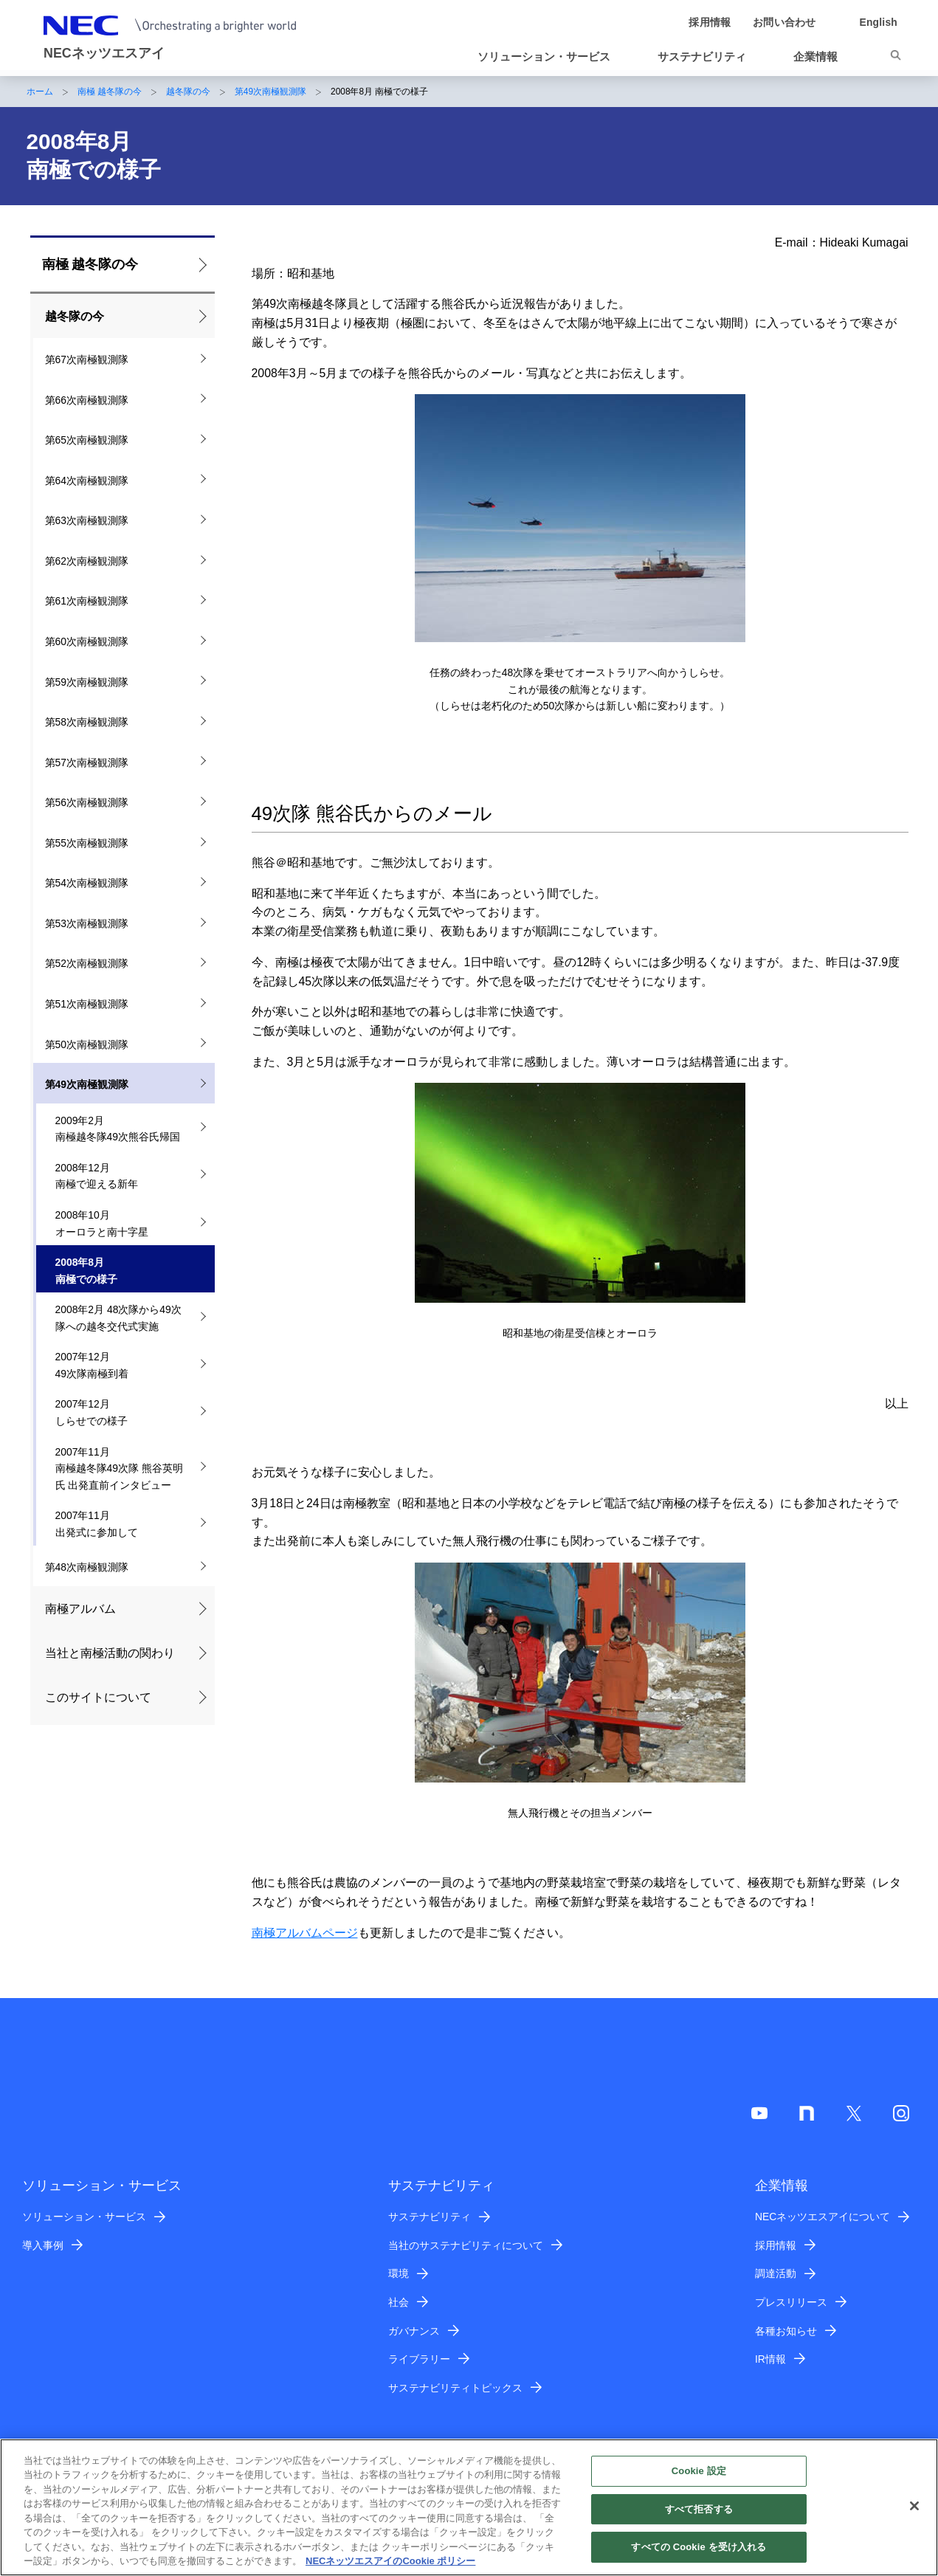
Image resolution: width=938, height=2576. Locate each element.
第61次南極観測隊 (86, 601)
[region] (469, 2507)
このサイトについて (98, 1697)
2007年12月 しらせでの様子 (91, 1412)
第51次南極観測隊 (86, 1004)
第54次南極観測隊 (86, 883)
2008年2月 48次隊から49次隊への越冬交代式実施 (118, 1318)
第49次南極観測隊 (270, 91)
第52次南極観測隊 (86, 963)
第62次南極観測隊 (86, 561)
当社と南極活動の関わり (110, 1653)
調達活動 (775, 2273)
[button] (550, 57)
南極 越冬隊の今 (109, 91)
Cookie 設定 (699, 2470)
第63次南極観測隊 (86, 520)
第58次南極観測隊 (86, 722)
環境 (398, 2273)
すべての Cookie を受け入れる (698, 2546)
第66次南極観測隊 (86, 400)
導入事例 (42, 2245)
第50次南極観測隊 (86, 1044)
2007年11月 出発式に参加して (96, 1523)
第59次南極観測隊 (86, 682)
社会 (398, 2302)
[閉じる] (914, 2506)
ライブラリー (419, 2359)
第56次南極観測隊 (86, 802)
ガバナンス (414, 2331)
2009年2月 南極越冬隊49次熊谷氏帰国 (117, 1129)
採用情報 (775, 2245)
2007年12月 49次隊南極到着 (91, 1365)
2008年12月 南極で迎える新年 (96, 1176)
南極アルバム (80, 1608)
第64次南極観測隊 (86, 480)
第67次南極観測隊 (86, 359)
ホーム (40, 91)
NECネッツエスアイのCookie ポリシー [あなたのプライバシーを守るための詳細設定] (390, 2560)
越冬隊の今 (188, 91)
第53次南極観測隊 (86, 923)
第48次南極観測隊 (86, 1567)
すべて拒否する (699, 2509)
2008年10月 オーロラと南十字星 (101, 1223)
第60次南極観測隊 (86, 641)
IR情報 (770, 2359)
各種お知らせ (786, 2331)
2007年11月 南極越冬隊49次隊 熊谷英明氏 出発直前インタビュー (119, 1468)
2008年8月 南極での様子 (86, 1270)
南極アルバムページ (305, 1932)
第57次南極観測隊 (86, 762)
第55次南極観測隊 (86, 843)
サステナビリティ (429, 2216)
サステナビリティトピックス (455, 2388)
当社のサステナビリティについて (465, 2245)
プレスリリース (791, 2302)
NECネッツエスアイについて (822, 2216)
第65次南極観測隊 (86, 440)
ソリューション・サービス (84, 2216)
